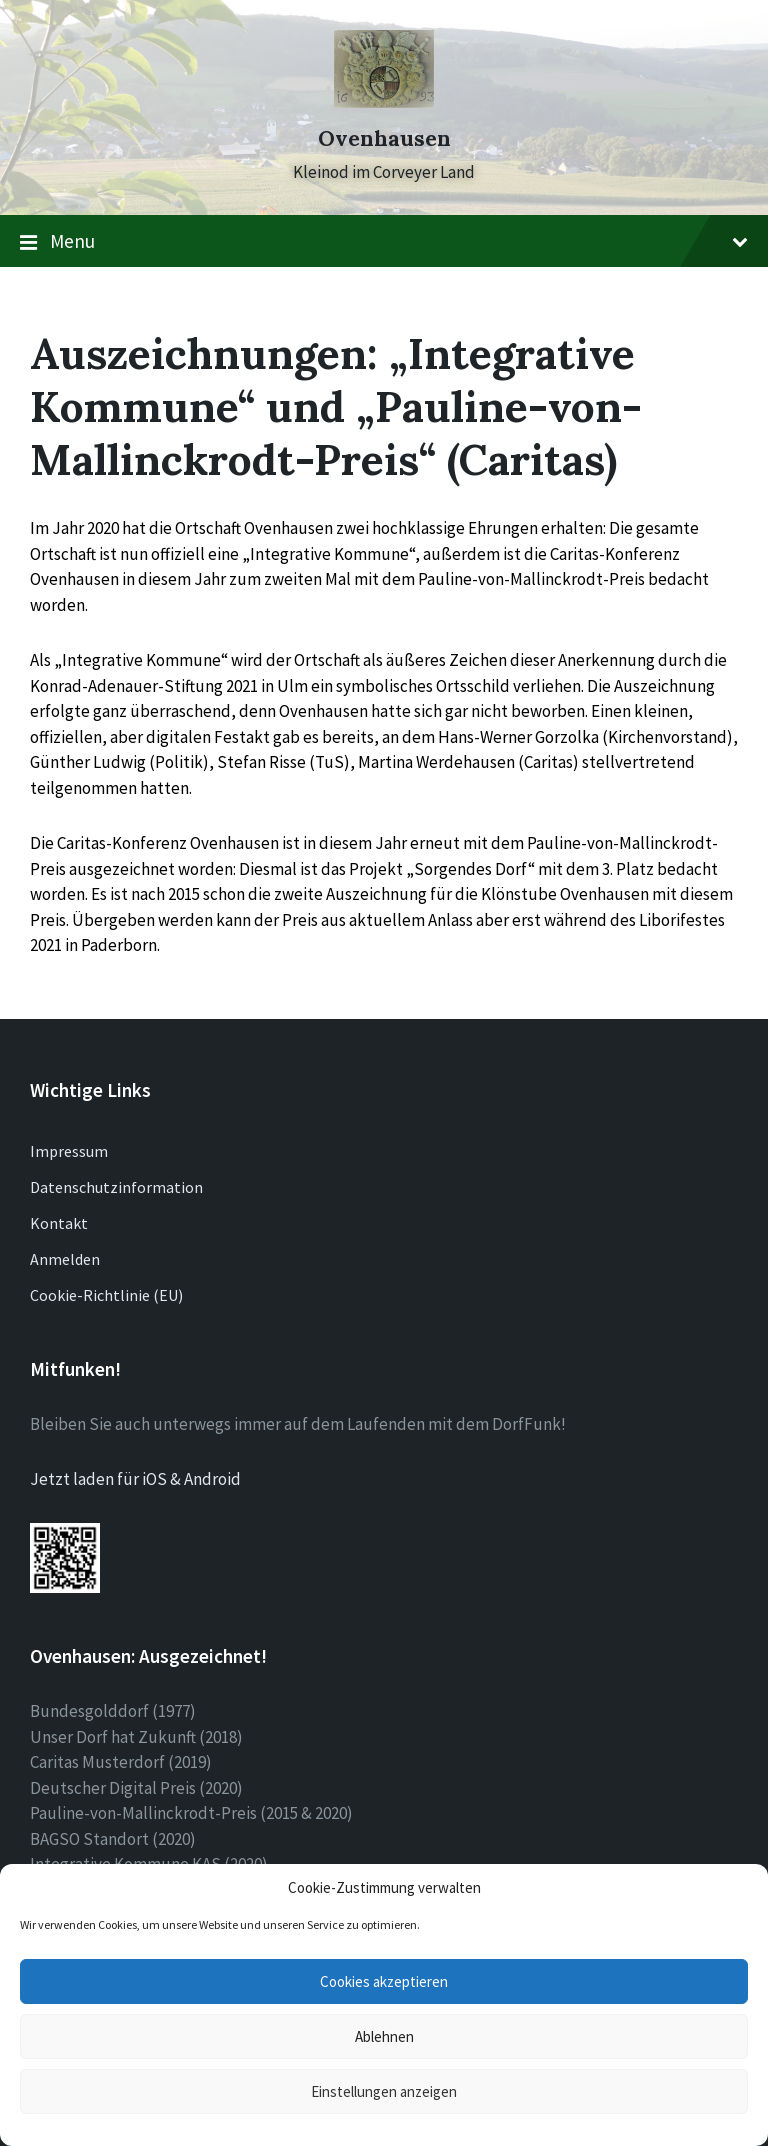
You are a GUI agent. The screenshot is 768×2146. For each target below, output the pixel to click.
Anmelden (65, 1259)
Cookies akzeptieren (384, 1981)
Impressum (69, 1151)
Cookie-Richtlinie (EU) (106, 1295)
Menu (384, 242)
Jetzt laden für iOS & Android (135, 1479)
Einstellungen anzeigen (384, 2091)
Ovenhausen (384, 138)
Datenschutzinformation (116, 1187)
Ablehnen (384, 2036)
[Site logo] (384, 102)
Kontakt (59, 1223)
